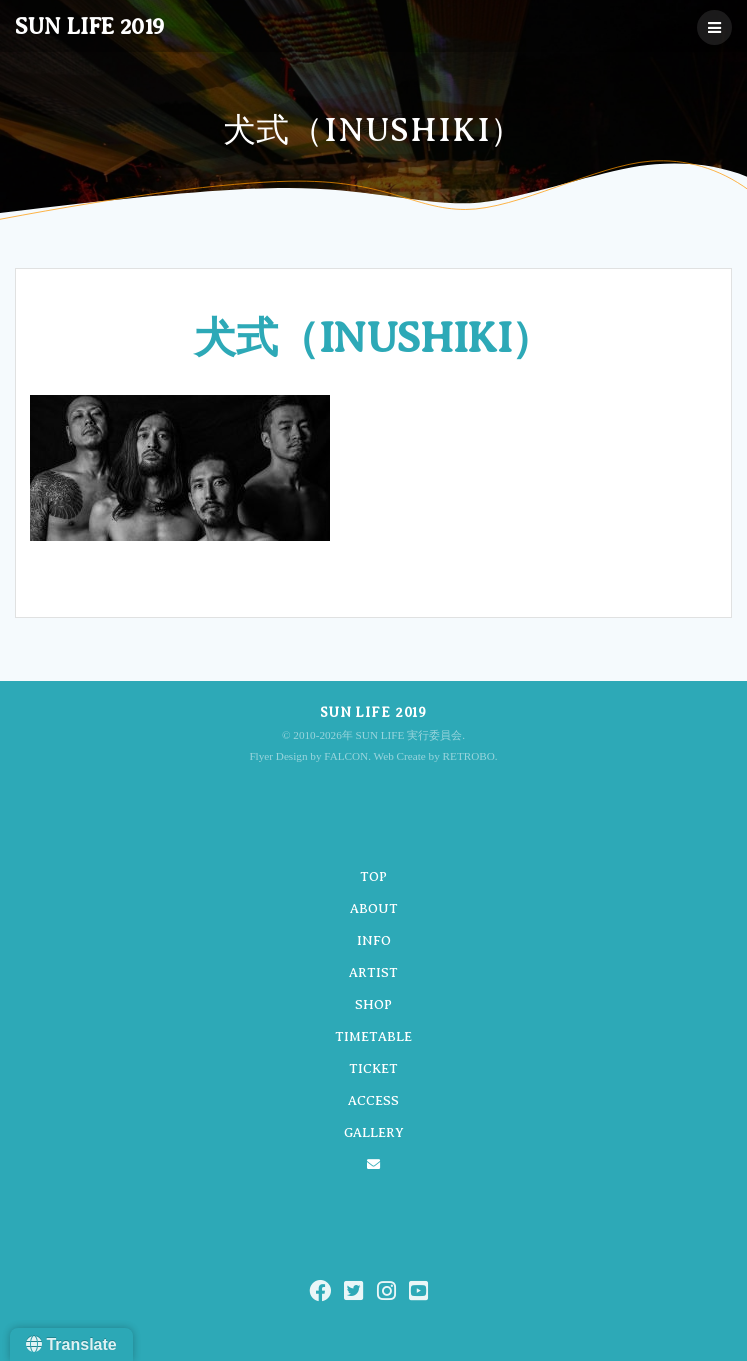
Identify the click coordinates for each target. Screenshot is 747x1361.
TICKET (373, 1068)
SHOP (373, 1004)
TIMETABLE (373, 1036)
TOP (373, 876)
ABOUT (374, 908)
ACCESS (373, 1100)
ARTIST (373, 972)
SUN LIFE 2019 (89, 27)
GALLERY (374, 1132)
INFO (374, 940)
